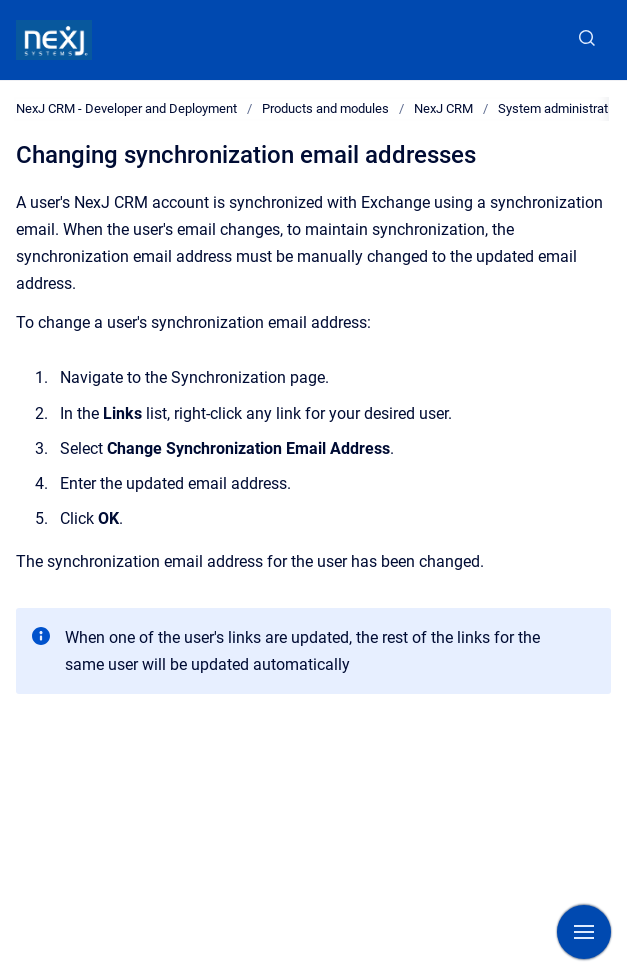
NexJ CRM (443, 108)
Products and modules (325, 108)
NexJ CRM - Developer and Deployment (126, 108)
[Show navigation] (584, 932)
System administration (561, 108)
